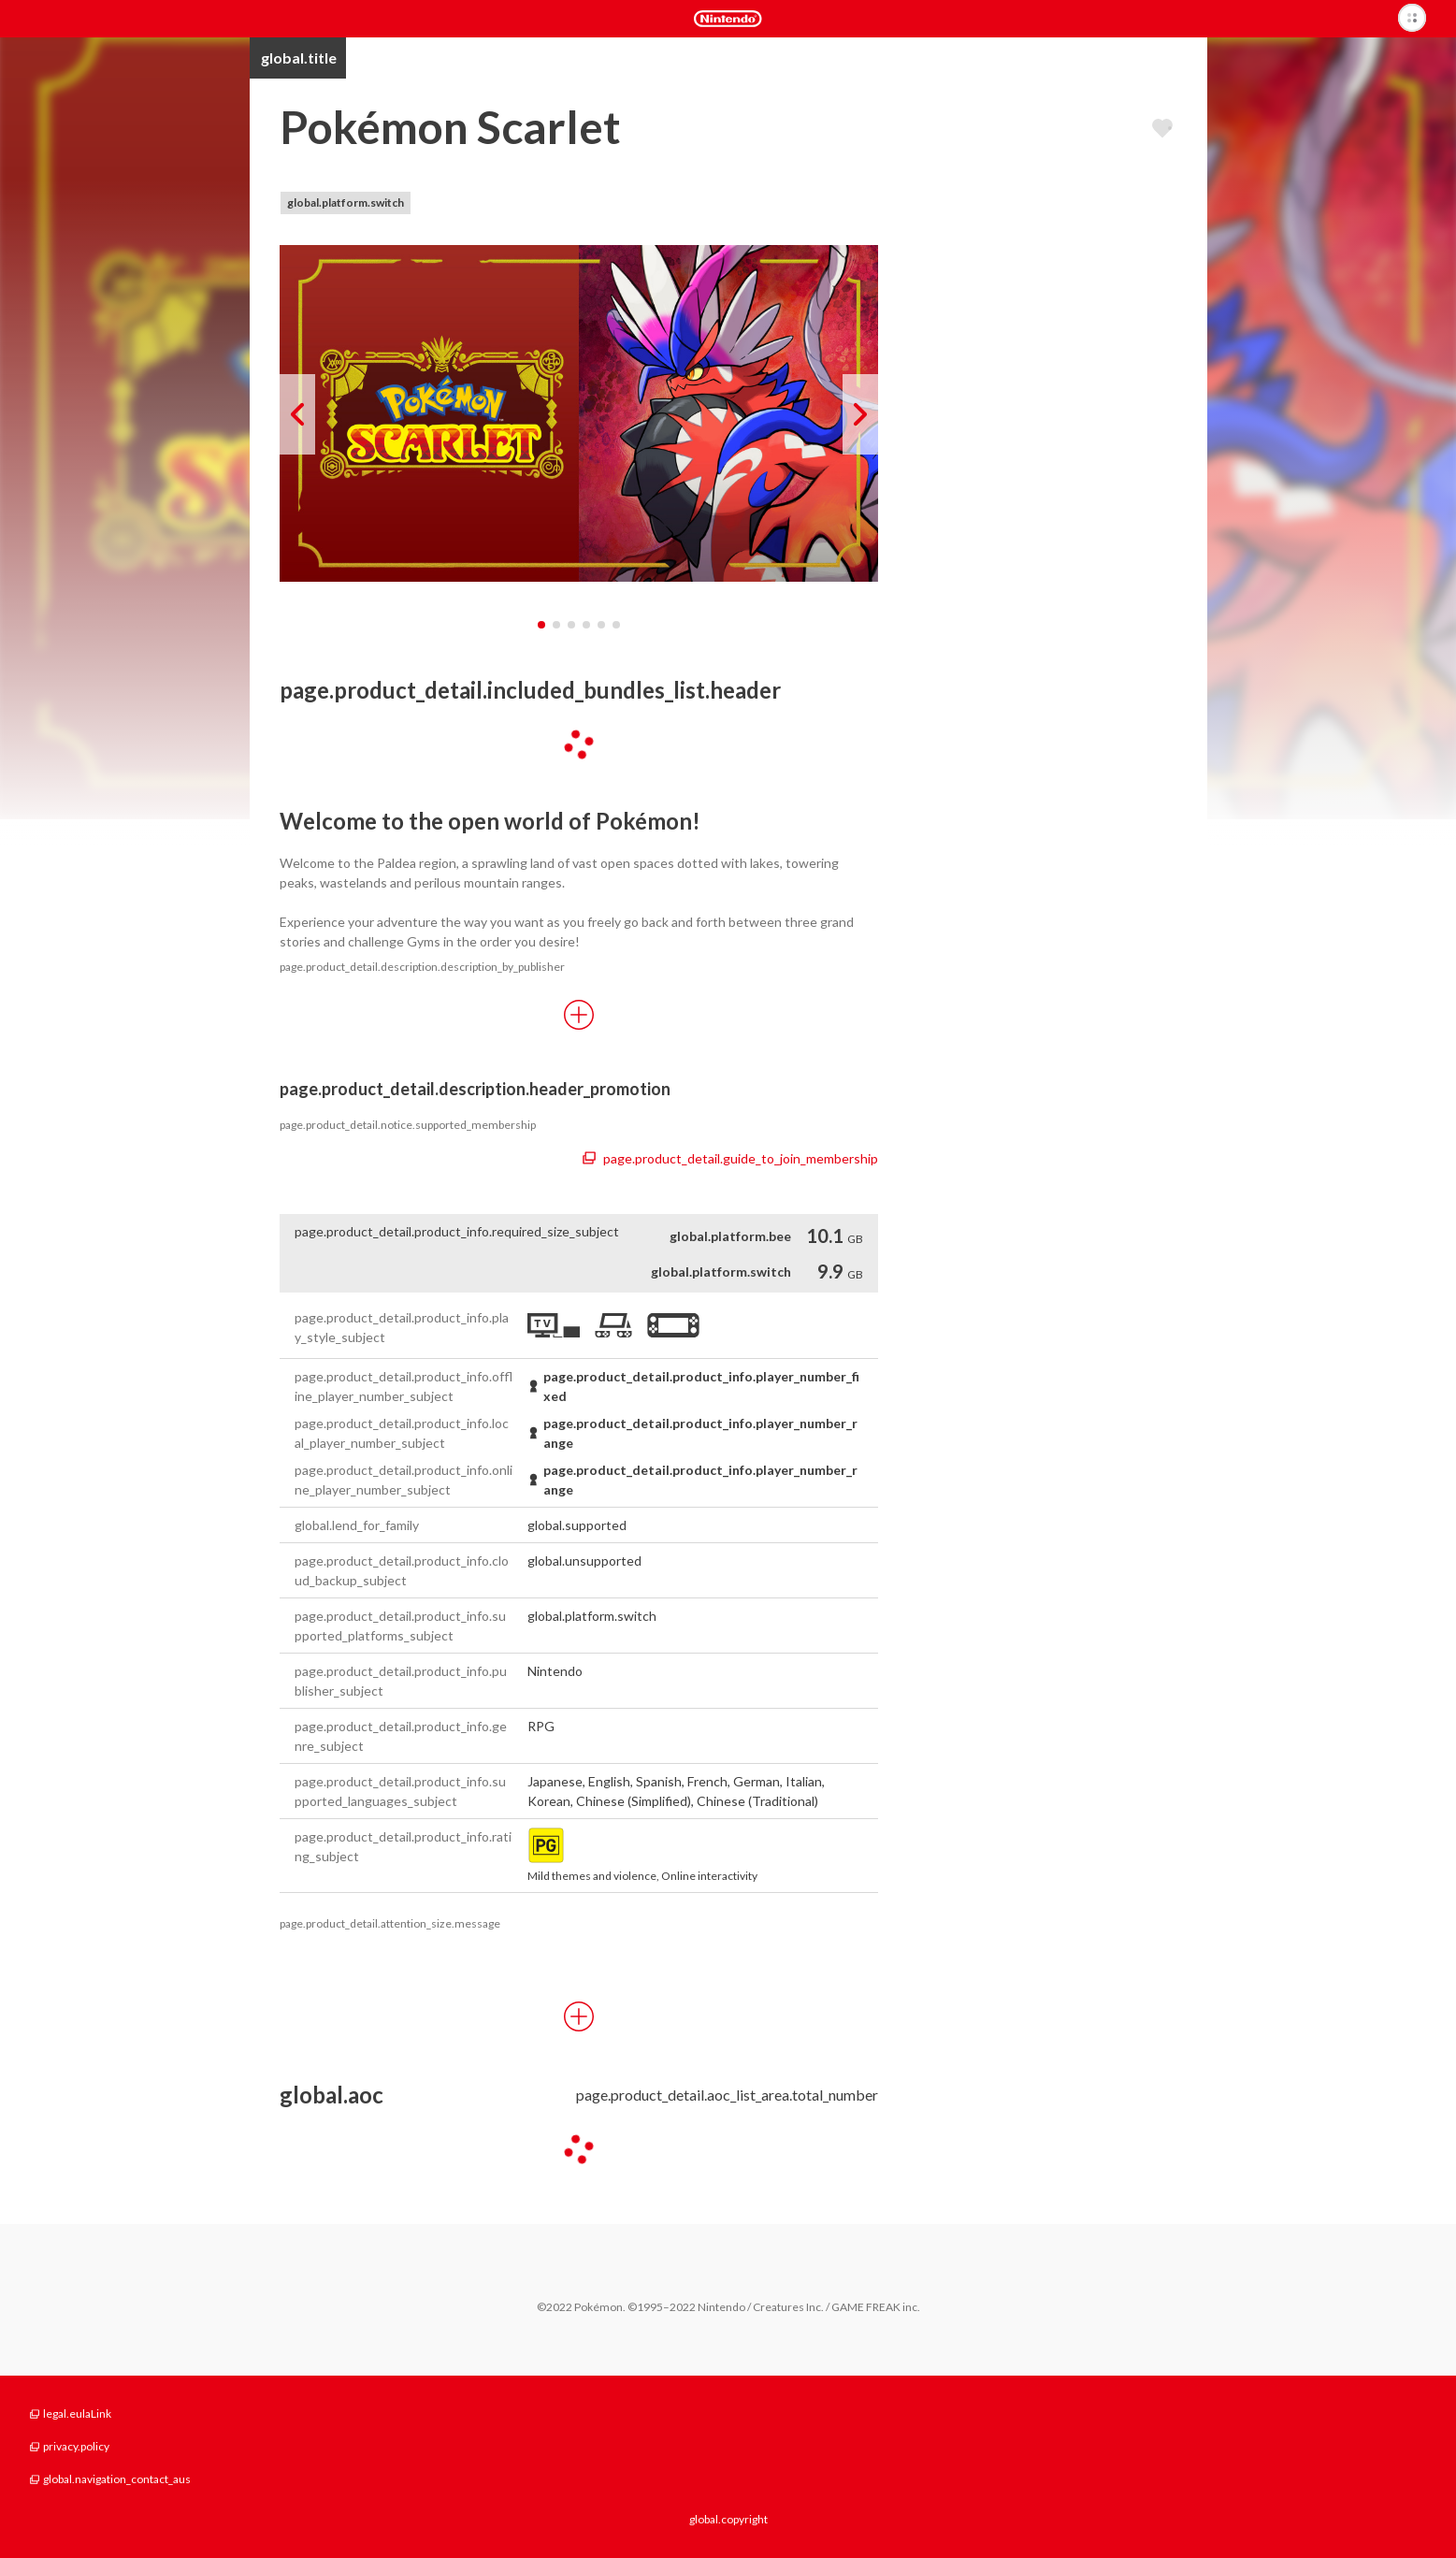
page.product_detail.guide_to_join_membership (730, 1158)
